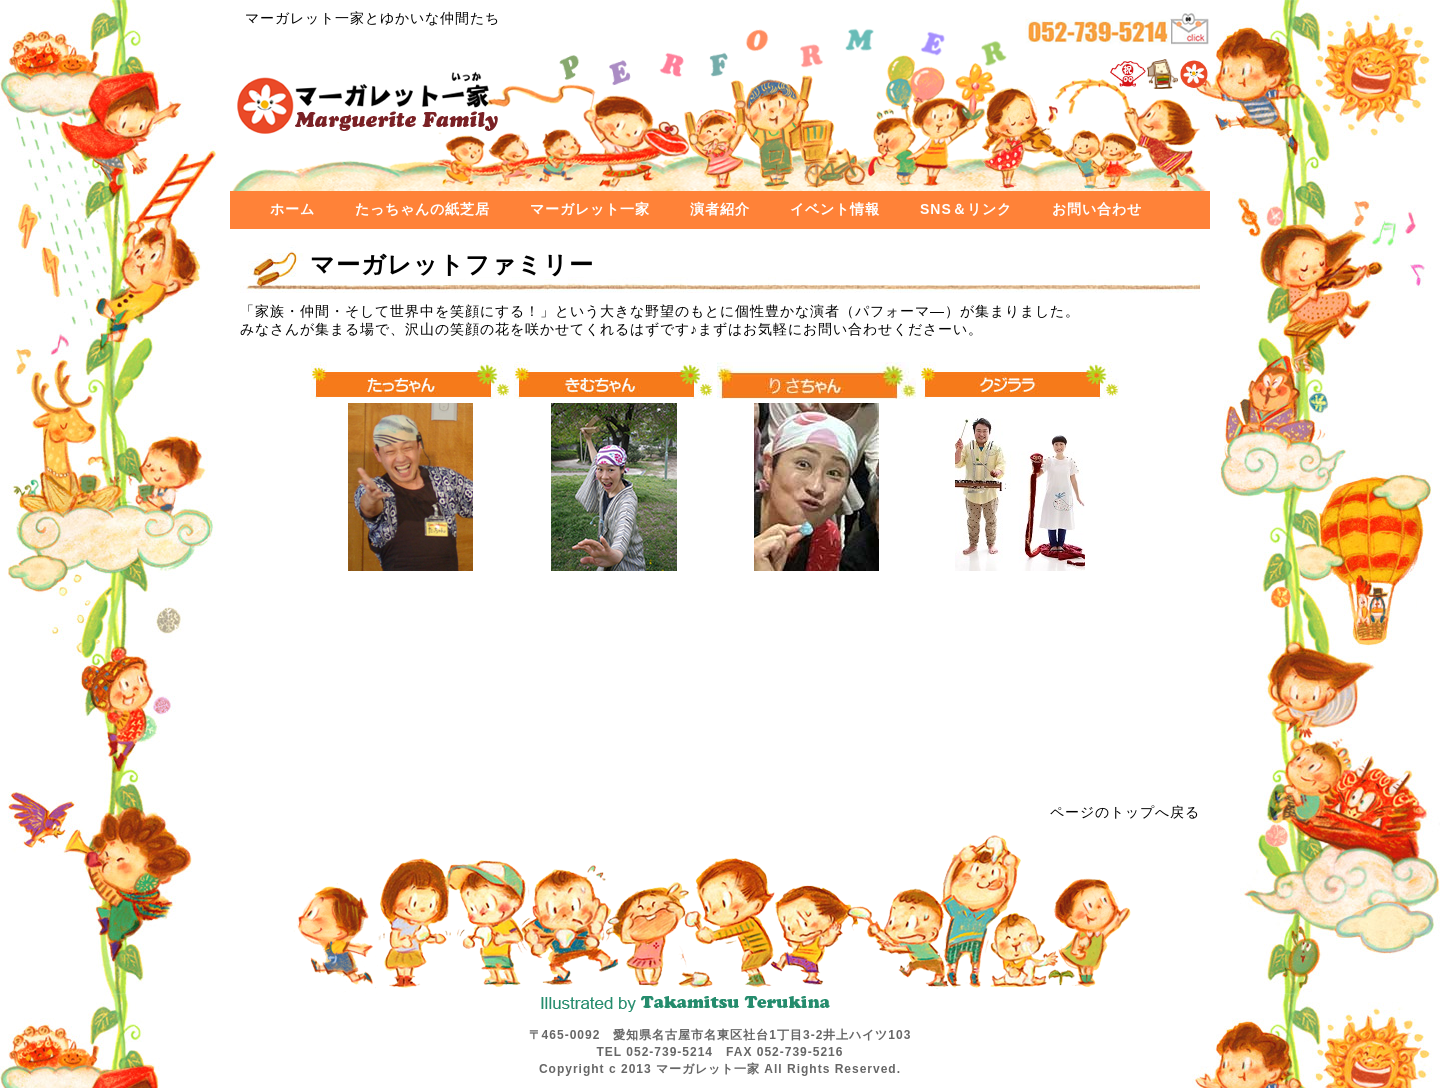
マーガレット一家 (590, 209)
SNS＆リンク (966, 209)
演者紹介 (720, 209)
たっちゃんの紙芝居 (422, 209)
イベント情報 (835, 209)
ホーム (292, 209)
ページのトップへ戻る (1125, 812)
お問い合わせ (1097, 209)
